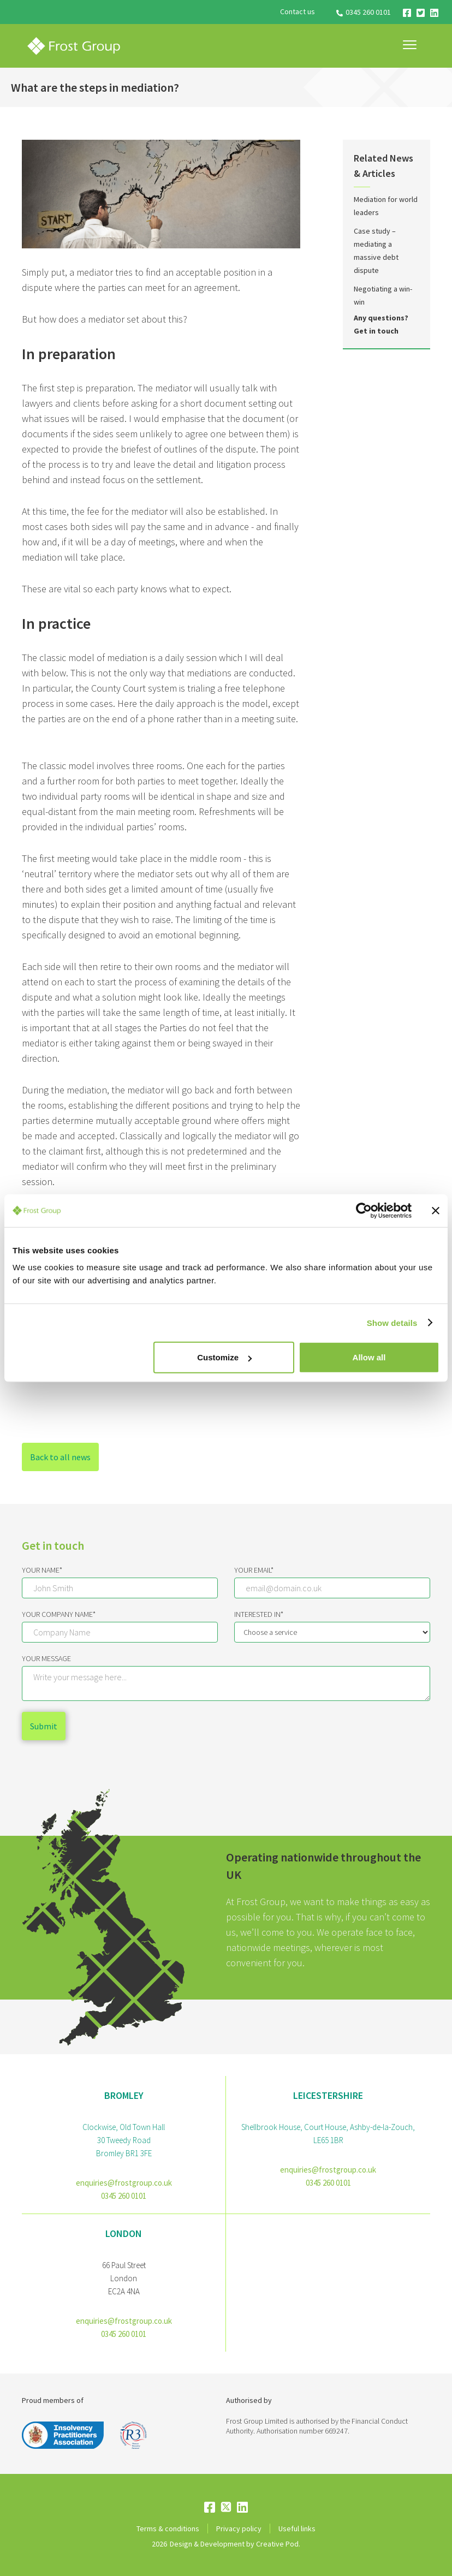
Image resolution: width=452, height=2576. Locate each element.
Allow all (369, 1357)
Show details (392, 1322)
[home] (73, 46)
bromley (124, 2095)
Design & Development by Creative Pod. (235, 2544)
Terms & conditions (167, 2528)
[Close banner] (435, 1210)
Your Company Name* (59, 1614)
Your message (46, 1658)
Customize (224, 1357)
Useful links (297, 2528)
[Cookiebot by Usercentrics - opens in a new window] (364, 1210)
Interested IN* (258, 1614)
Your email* (253, 1570)
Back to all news (60, 1456)
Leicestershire (328, 2095)
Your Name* (42, 1570)
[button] (410, 45)
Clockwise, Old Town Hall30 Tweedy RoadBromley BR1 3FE (123, 2140)
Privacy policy (238, 2528)
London (123, 2233)
